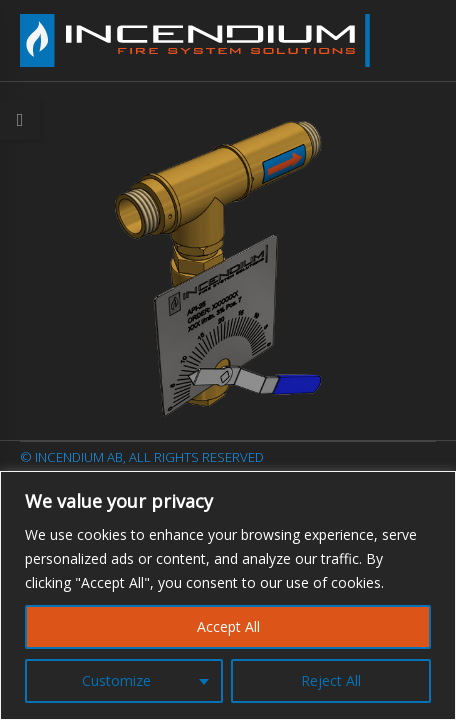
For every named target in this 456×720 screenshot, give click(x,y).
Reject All (331, 680)
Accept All (228, 626)
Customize (116, 680)
